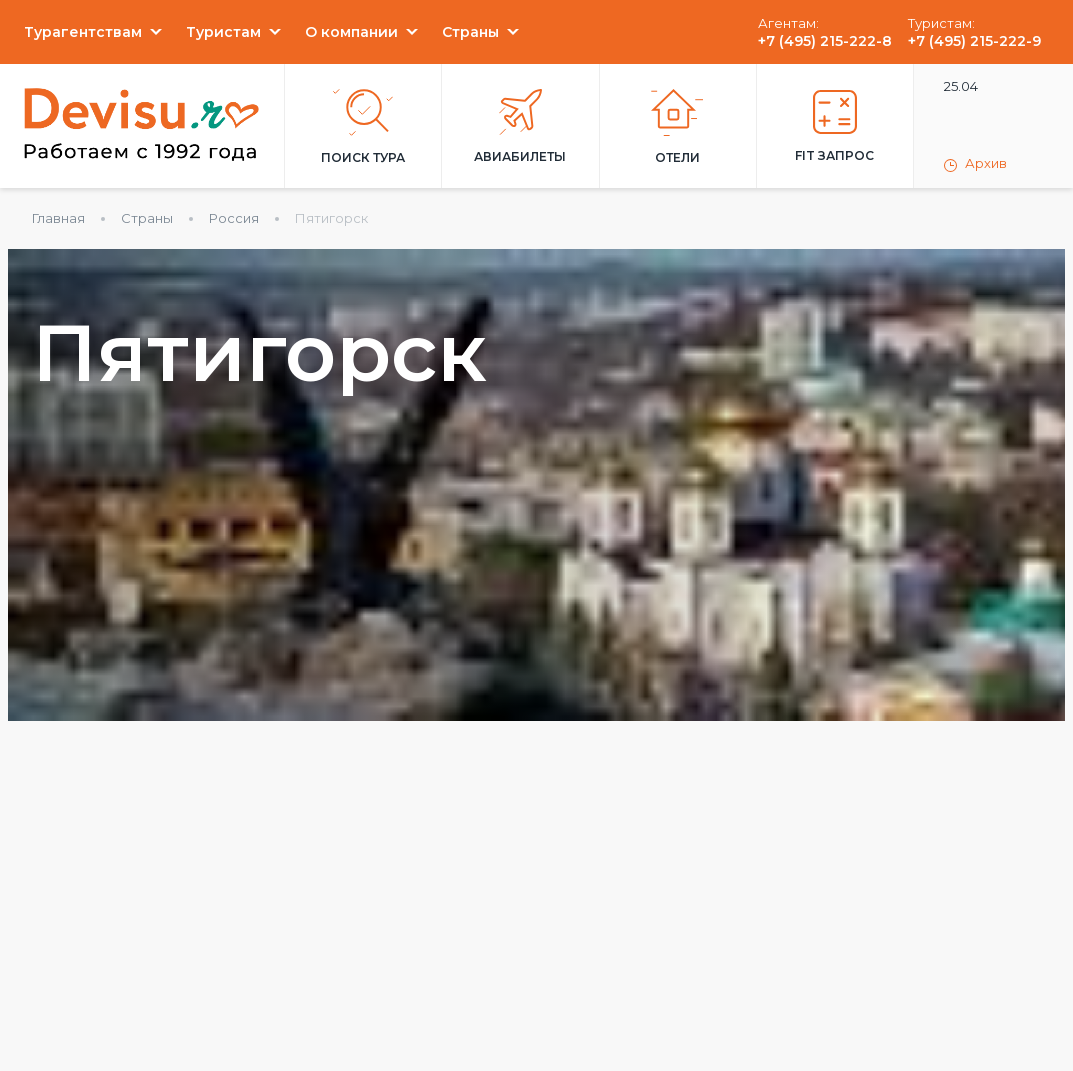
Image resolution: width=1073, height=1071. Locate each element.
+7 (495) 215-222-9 (974, 41)
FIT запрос (834, 126)
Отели (677, 127)
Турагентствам (83, 32)
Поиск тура (363, 127)
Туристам (223, 32)
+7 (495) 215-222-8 (825, 41)
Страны (470, 32)
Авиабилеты (520, 126)
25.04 (961, 86)
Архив (975, 164)
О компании (351, 32)
